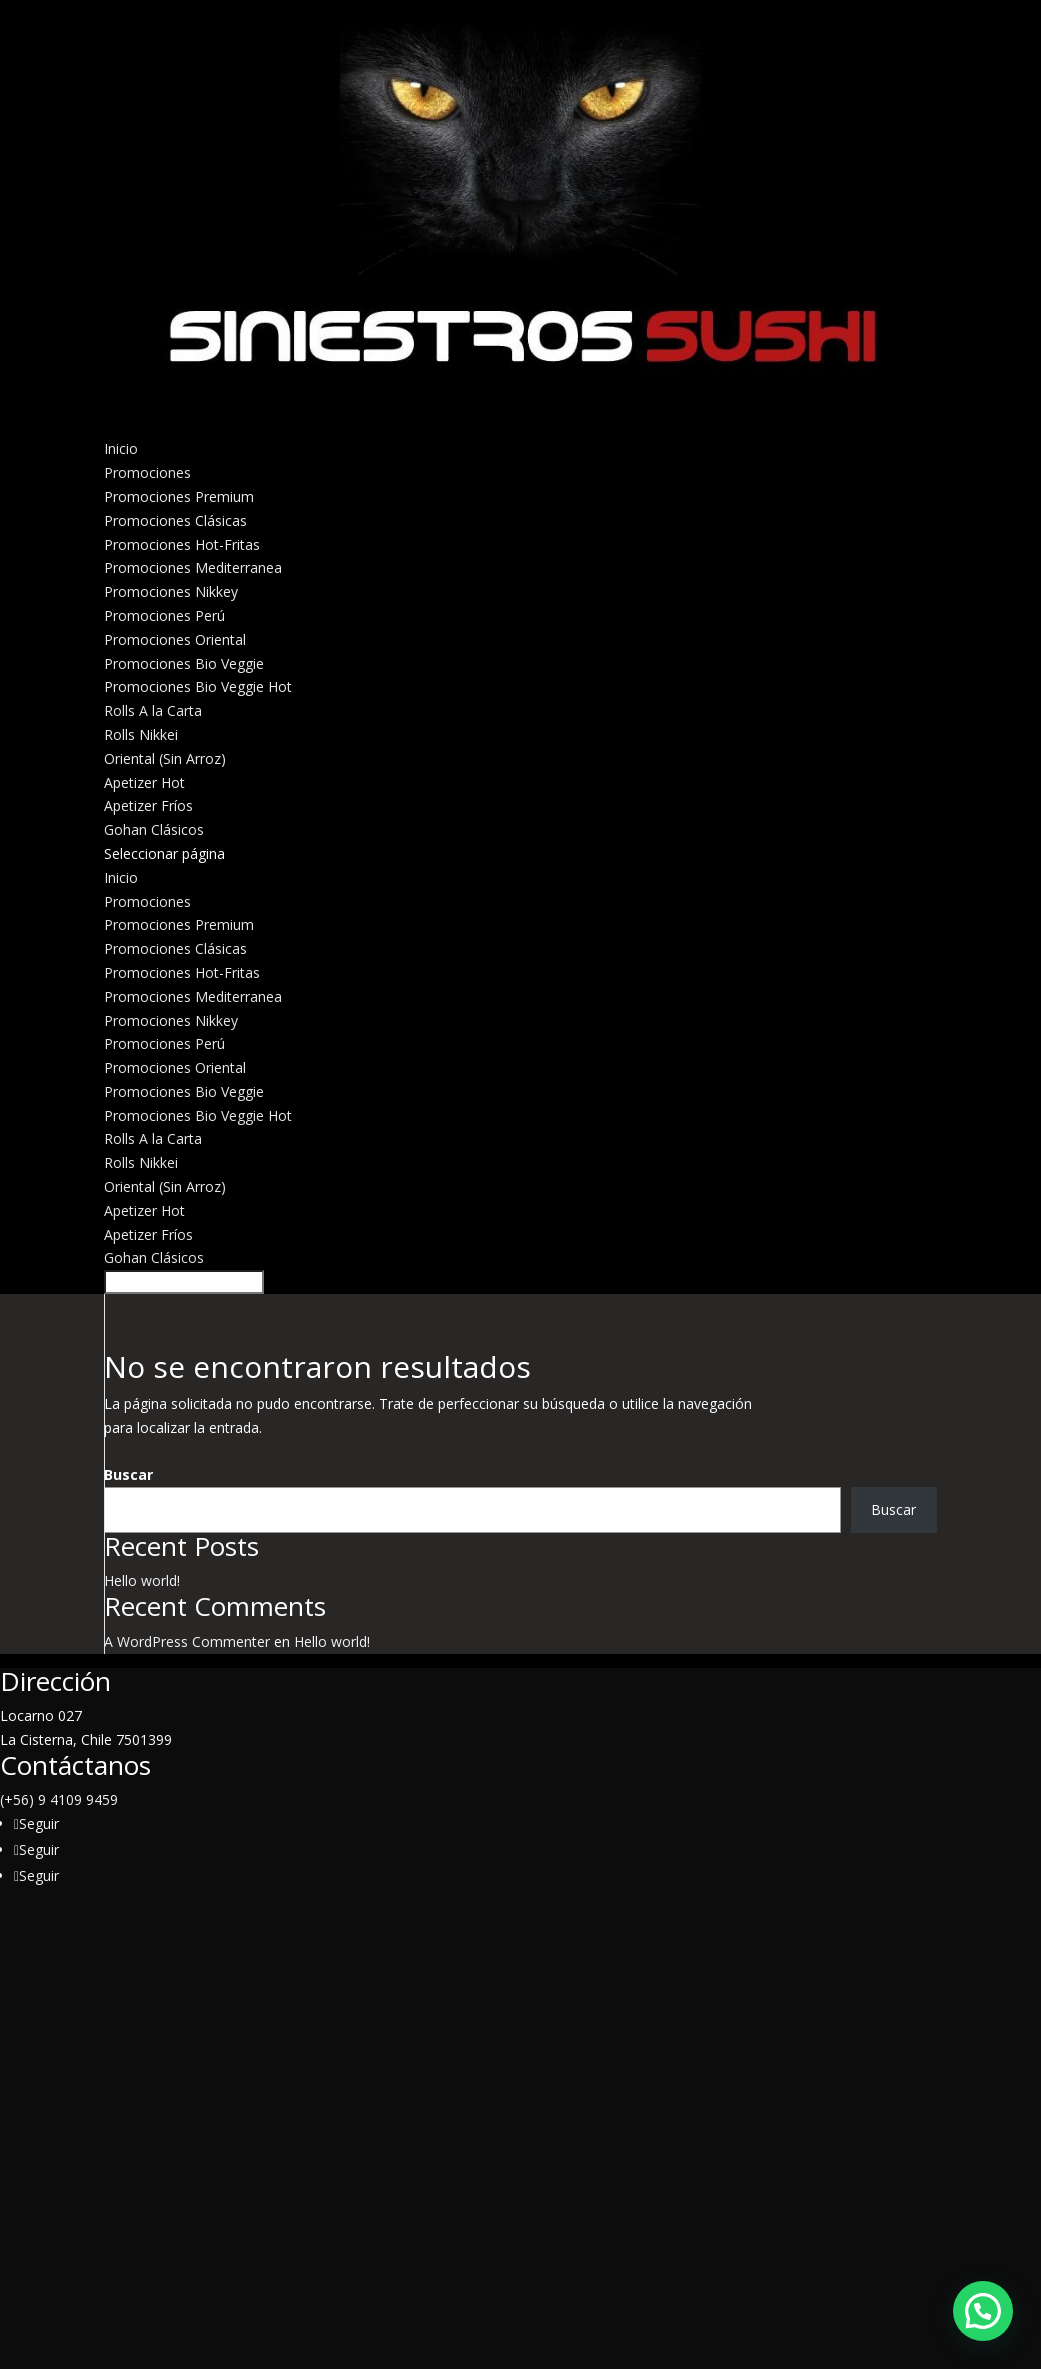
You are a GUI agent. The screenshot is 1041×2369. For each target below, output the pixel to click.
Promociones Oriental (175, 639)
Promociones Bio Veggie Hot (198, 686)
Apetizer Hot (144, 782)
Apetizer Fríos (148, 805)
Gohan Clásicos (154, 1257)
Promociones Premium (179, 496)
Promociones (147, 901)
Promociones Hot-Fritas (182, 544)
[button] (983, 2311)
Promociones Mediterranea (193, 567)
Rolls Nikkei (141, 734)
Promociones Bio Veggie (184, 663)
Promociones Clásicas (175, 520)
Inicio (121, 877)
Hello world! (142, 1580)
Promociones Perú (164, 615)
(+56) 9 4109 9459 (59, 1799)
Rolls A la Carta (153, 1138)
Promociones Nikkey (171, 591)
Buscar (128, 1474)
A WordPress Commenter (187, 1641)
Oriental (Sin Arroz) (165, 758)
